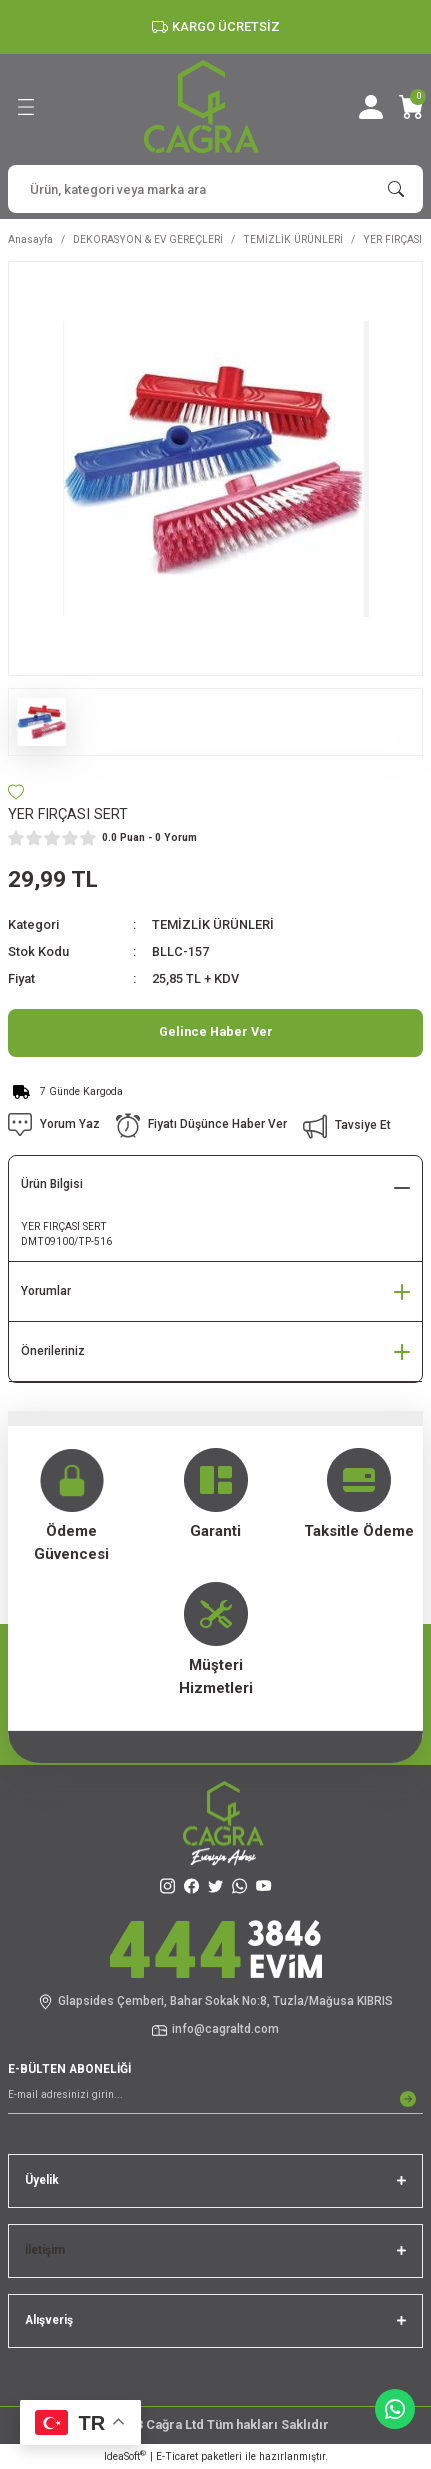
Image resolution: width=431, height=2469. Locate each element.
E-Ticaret (177, 2456)
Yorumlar (46, 1291)
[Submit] (408, 2099)
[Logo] (201, 106)
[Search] (215, 189)
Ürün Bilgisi (52, 1184)
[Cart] (411, 107)
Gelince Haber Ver (216, 1031)
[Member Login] (371, 107)
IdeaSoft (125, 2455)
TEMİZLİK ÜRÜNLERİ (213, 924)
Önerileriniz (53, 1351)
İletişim (45, 2250)
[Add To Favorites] (16, 792)
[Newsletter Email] (215, 2099)
